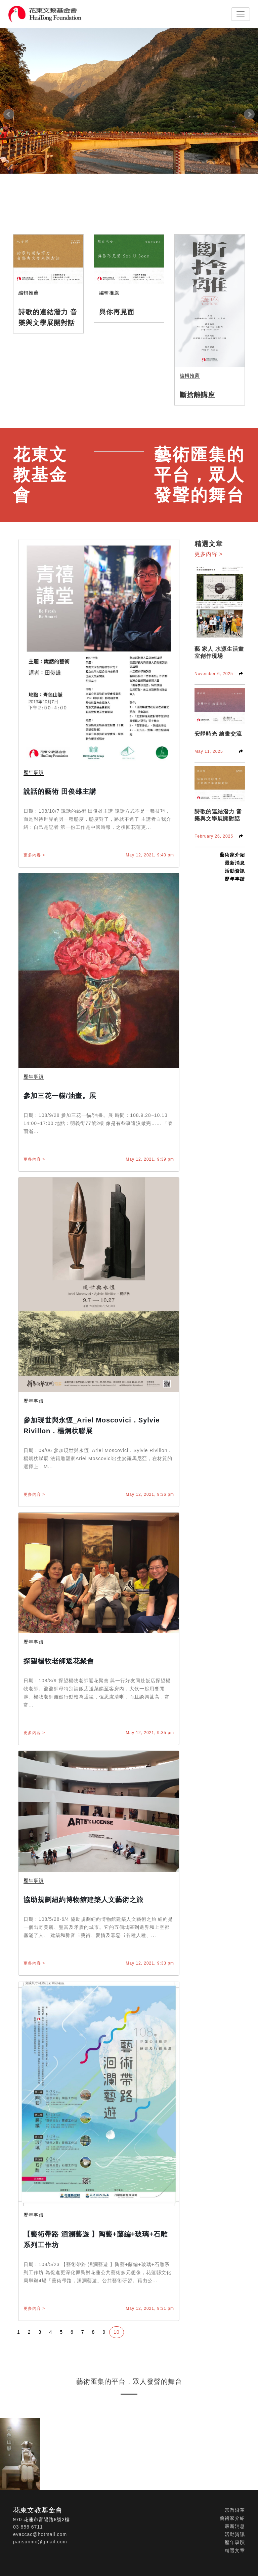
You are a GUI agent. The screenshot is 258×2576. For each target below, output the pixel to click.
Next (249, 114)
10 (117, 2332)
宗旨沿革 (235, 2510)
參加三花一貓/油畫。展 (60, 1095)
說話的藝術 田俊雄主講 (60, 791)
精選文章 (235, 2550)
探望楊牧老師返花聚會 (59, 1661)
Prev (8, 114)
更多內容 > (34, 855)
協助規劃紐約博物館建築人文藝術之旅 (83, 1899)
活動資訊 (235, 871)
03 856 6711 (28, 2527)
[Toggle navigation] (240, 14)
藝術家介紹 (232, 854)
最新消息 (235, 863)
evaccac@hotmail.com (40, 2534)
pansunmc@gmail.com (40, 2541)
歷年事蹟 (235, 879)
